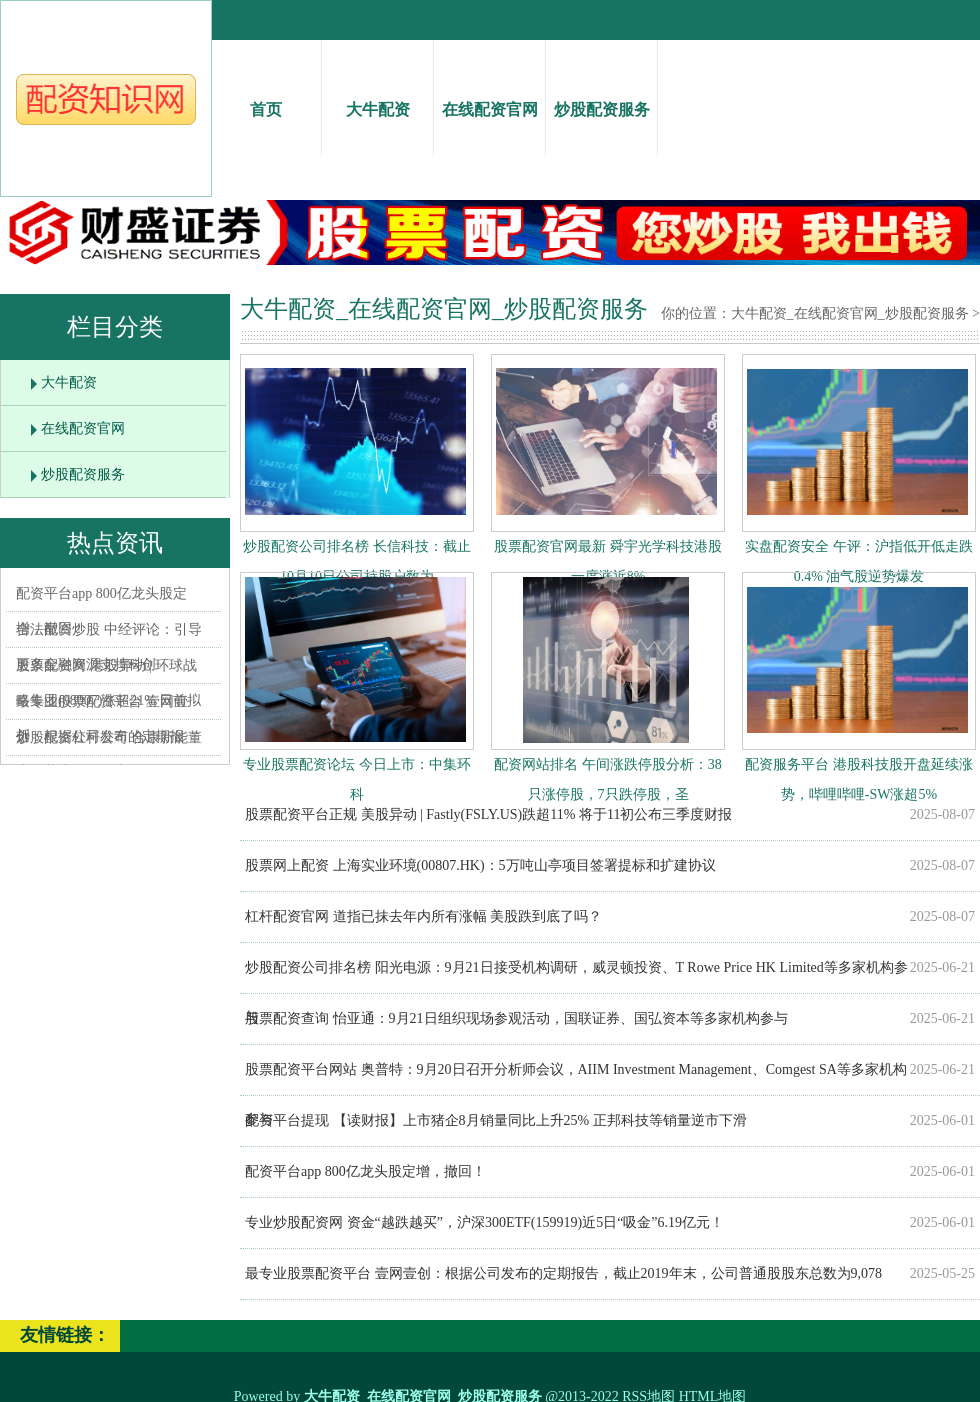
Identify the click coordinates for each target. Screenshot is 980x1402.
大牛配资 (377, 91)
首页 (265, 91)
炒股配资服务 (601, 91)
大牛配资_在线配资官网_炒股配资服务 (850, 313)
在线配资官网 (489, 91)
